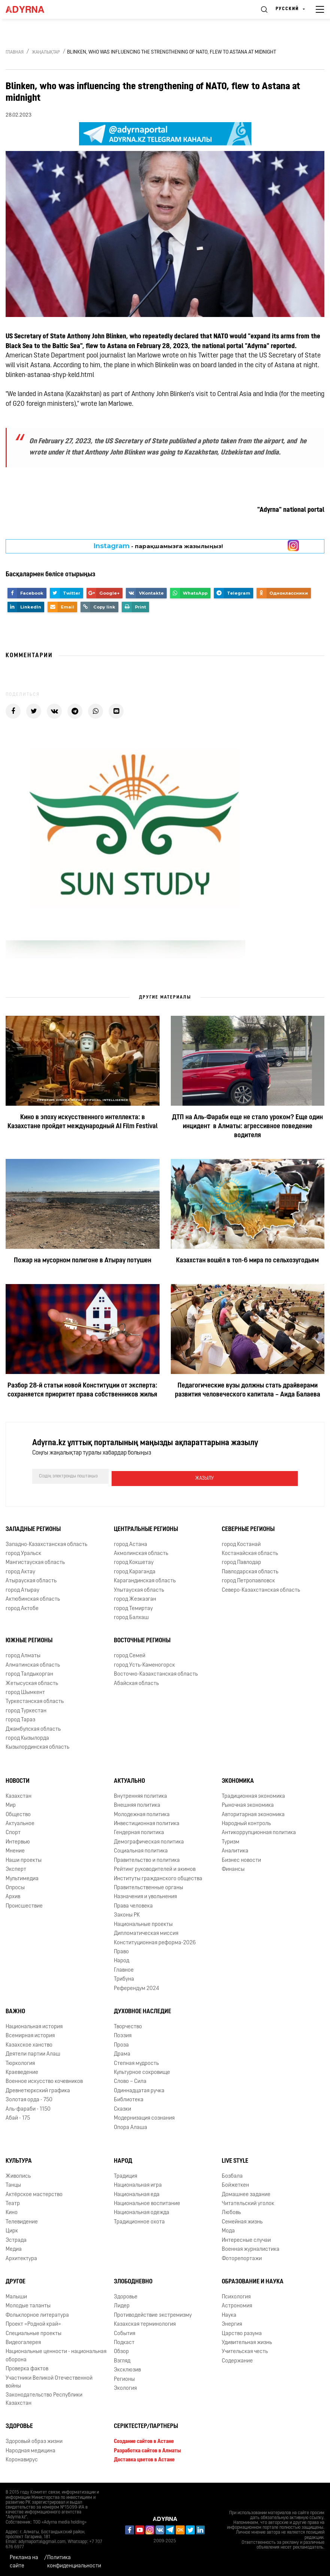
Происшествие (24, 1904)
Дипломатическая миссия (146, 1931)
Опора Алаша (130, 2125)
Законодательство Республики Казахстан (44, 2397)
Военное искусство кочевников (44, 2080)
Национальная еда (137, 2192)
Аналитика (235, 1849)
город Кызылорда (27, 1736)
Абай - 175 (18, 2116)
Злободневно (133, 2280)
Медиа (14, 2247)
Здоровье (125, 2295)
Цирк (12, 2229)
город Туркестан (26, 1709)
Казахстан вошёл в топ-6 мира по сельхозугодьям (247, 1260)
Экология (125, 2386)
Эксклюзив (127, 2368)
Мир (11, 1803)
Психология (236, 2295)
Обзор (121, 2350)
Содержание (237, 2359)
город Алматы (23, 1654)
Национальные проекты (143, 1922)
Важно (15, 2009)
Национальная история (34, 2024)
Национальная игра (138, 2183)
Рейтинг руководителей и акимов (155, 1867)
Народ (121, 1959)
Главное (124, 1968)
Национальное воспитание (147, 2201)
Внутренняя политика (140, 1794)
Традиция (125, 2174)
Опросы (15, 1885)
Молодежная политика (142, 1812)
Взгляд (122, 2359)
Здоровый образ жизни (34, 2439)
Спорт (13, 1831)
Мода (228, 2229)
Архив (13, 1895)
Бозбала (232, 2174)
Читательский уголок (248, 2201)
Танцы (13, 2183)
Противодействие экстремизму (153, 2313)
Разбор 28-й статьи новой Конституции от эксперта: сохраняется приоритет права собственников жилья (82, 1390)
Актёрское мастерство (34, 2192)
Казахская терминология (145, 2322)
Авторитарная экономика (253, 1812)
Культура (19, 2159)
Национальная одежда (141, 2211)
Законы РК (127, 1913)
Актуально (129, 1779)
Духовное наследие (142, 2009)
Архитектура (21, 2256)
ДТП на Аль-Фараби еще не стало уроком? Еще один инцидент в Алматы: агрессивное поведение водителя (247, 1126)
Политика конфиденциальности (74, 2560)
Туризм (230, 1840)
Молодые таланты (28, 2304)
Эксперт (16, 1867)
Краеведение (22, 2070)
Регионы (124, 2377)
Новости (18, 1779)
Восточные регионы (142, 1639)
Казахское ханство (29, 2043)
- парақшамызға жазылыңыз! (158, 546)
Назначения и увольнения (145, 1895)
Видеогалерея (23, 2340)
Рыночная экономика (248, 1803)
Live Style (235, 2159)
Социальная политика (141, 1849)
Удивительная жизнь (247, 2340)
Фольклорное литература (37, 2313)
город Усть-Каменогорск (144, 1663)
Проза (121, 2043)
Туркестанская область (35, 1700)
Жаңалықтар (46, 52)
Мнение (15, 1849)
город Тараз (20, 1718)
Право (121, 1950)
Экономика (238, 1779)
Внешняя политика (137, 1803)
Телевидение (22, 2220)
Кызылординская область (37, 1745)
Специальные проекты (33, 2331)
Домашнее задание (246, 2192)
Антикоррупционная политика (259, 1831)
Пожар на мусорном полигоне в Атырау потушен (82, 1260)
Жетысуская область (32, 1681)
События (124, 2331)
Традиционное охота (139, 2220)
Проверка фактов (27, 2367)
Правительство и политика (147, 1858)
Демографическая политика (149, 1840)
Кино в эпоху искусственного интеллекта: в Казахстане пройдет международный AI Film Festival (82, 1122)
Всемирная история (30, 2033)
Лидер (122, 2304)
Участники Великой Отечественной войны (49, 2380)
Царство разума (242, 2331)
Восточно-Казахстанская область (156, 1672)
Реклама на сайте (24, 2560)
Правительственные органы (148, 1885)
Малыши (16, 2295)
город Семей (129, 1654)
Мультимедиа (22, 1876)
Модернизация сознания (144, 2116)
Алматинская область (33, 1663)
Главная (15, 52)
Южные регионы (29, 1639)
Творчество (128, 2024)
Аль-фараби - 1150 (28, 2107)
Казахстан (18, 1794)
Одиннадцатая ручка (139, 2089)
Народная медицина (30, 2449)
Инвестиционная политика (146, 1821)
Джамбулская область (33, 1727)
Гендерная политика (139, 1831)
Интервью (18, 1840)
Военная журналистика (250, 2247)
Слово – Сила (130, 2080)
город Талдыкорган (29, 1672)
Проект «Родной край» (33, 2322)
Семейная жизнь (242, 2220)
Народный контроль (246, 1821)
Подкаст (124, 2340)
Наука (229, 2313)
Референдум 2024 (136, 1986)
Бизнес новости (241, 1858)
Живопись (18, 2174)
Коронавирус (22, 2458)
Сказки (122, 2107)
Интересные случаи (246, 2238)
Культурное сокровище (142, 2070)
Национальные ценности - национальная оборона (56, 2354)
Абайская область (136, 1681)
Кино (12, 2211)
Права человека (133, 1904)
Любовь (231, 2211)
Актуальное (20, 1821)
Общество (18, 1812)
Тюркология (20, 2061)
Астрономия (237, 2304)
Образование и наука (253, 2280)
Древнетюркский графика (38, 2089)
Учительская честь (245, 2350)
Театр (13, 2201)
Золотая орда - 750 (29, 2098)
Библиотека (128, 2098)
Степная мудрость (136, 2061)
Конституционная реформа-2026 (155, 1941)
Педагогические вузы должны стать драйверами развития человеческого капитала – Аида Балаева (247, 1390)
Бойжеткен (235, 2183)
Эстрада (16, 2238)
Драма (122, 2052)
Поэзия (122, 2033)
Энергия (232, 2322)
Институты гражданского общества (158, 1876)
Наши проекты (24, 1858)
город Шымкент (25, 1690)
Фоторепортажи (242, 2256)
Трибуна (124, 1977)
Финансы (233, 1867)
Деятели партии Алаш (33, 2052)
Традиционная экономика (253, 1794)
